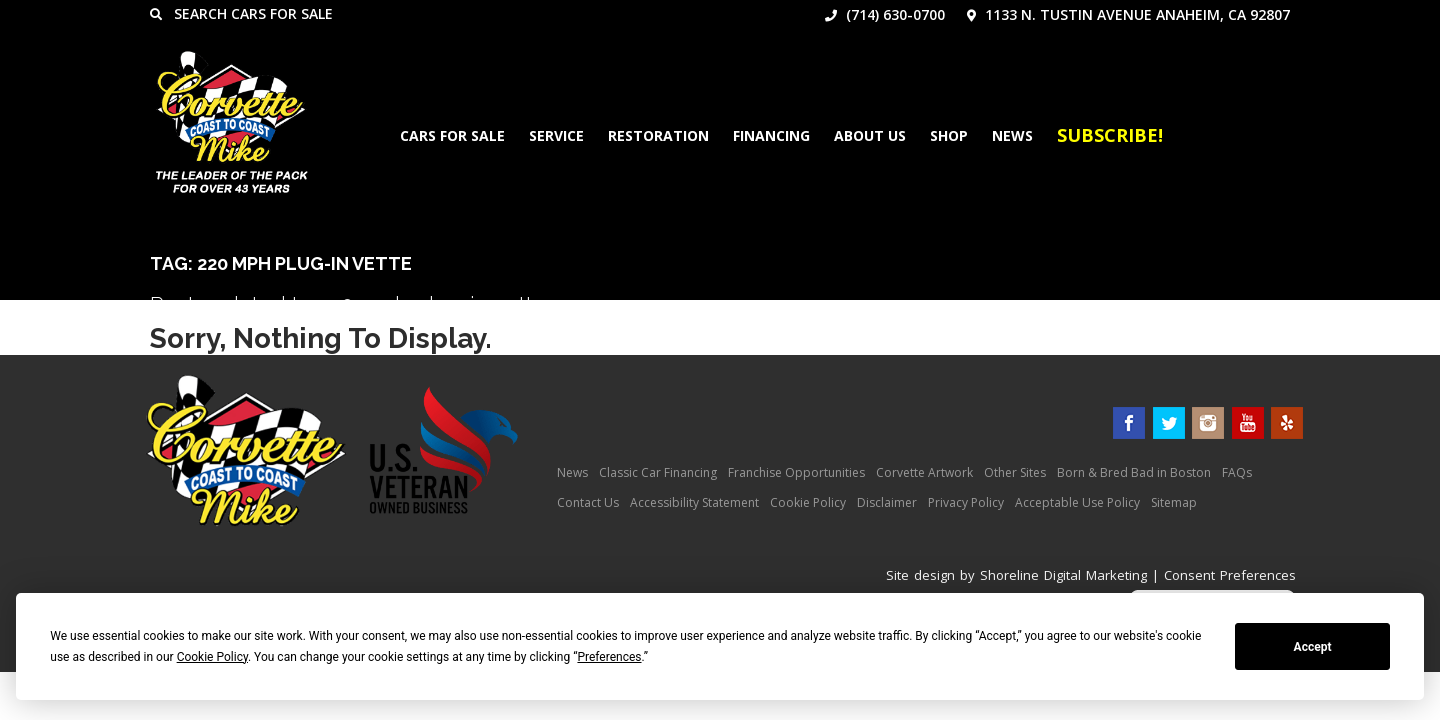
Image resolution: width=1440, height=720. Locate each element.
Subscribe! (1110, 135)
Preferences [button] (609, 657)
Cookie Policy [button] (212, 657)
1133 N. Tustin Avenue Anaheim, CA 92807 (1128, 14)
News (1012, 135)
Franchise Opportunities (796, 472)
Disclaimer (887, 502)
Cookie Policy (808, 502)
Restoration (658, 135)
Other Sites (1015, 472)
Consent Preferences (1230, 575)
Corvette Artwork (924, 472)
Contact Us (588, 502)
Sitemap (1174, 502)
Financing (771, 135)
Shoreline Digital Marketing (1063, 575)
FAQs (1237, 472)
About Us (870, 135)
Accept (1313, 647)
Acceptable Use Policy (1077, 502)
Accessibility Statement (694, 502)
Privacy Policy (966, 502)
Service (556, 135)
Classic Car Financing (658, 472)
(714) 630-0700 (885, 14)
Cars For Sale (452, 135)
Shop (949, 135)
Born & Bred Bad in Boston (1134, 472)
